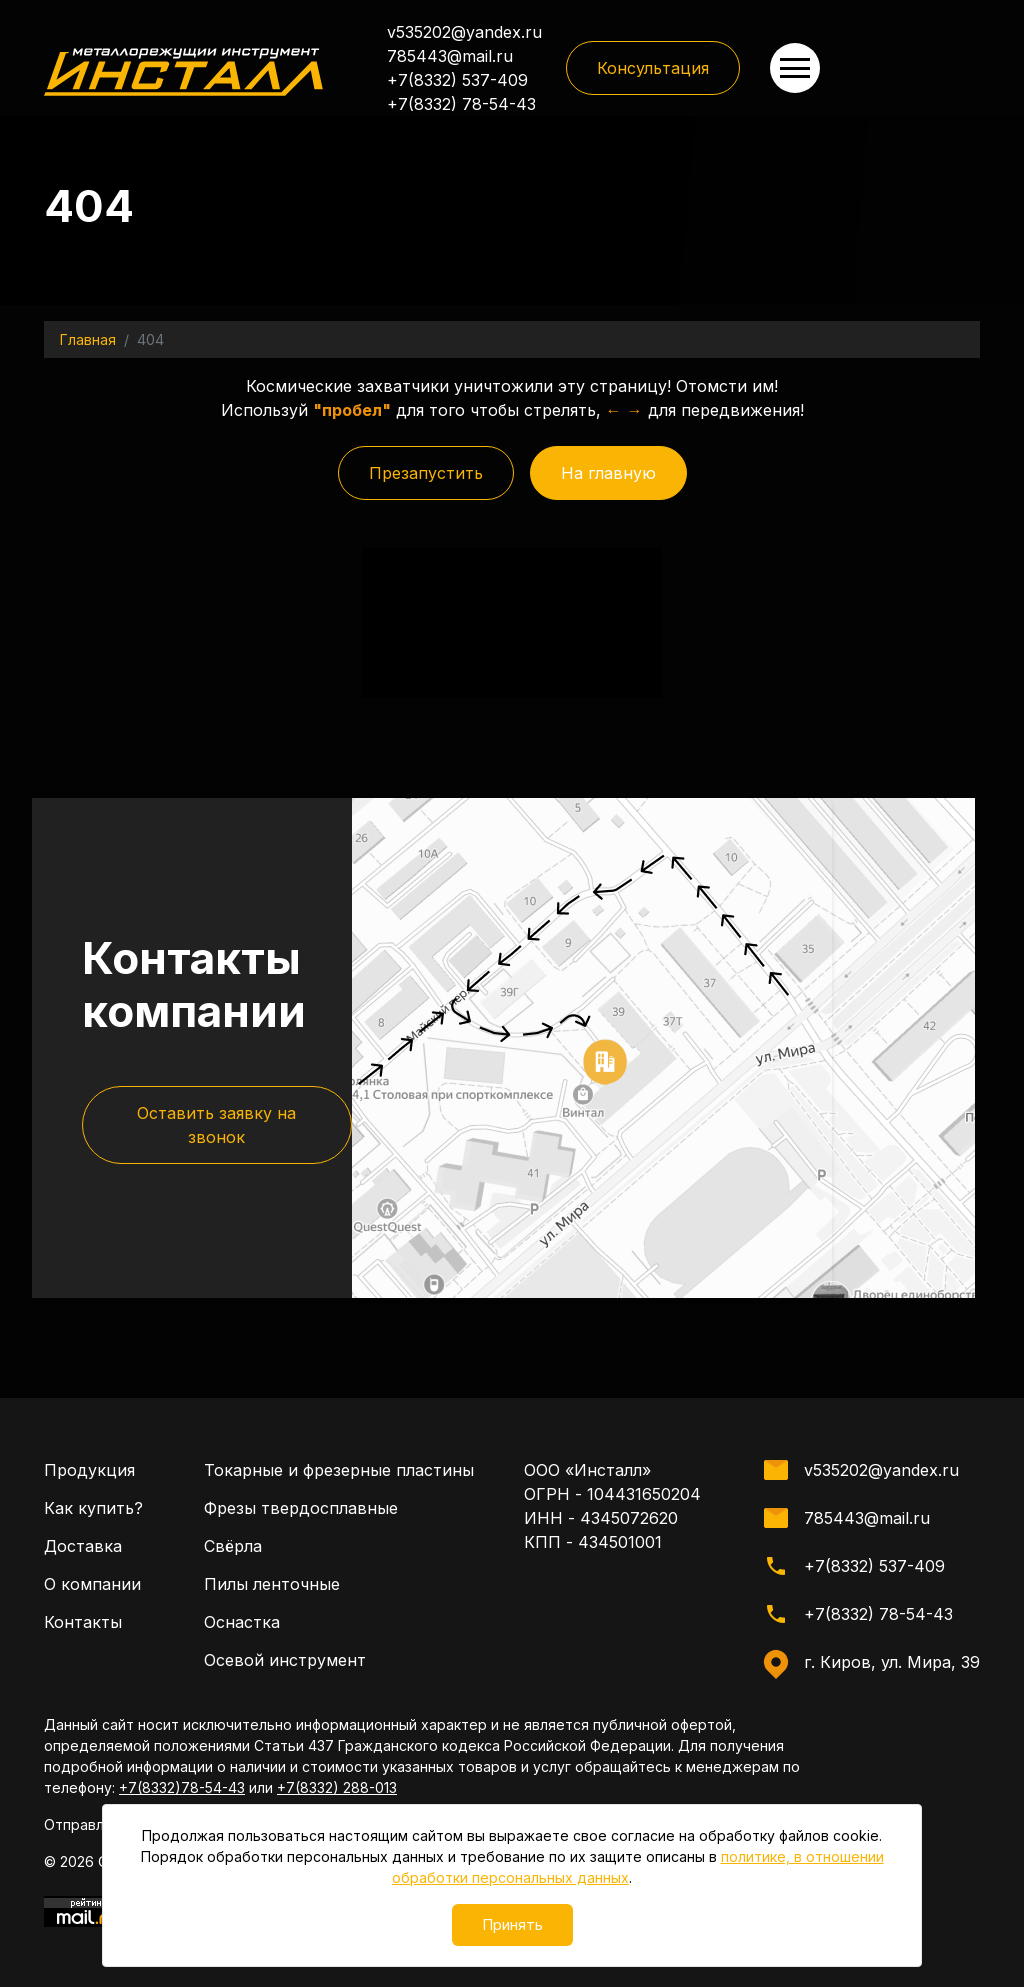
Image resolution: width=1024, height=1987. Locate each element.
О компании (92, 1651)
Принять (512, 1924)
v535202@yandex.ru (464, 32)
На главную (608, 473)
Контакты (83, 1689)
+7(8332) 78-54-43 (461, 104)
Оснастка (242, 1689)
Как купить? (93, 1575)
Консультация (653, 68)
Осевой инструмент (285, 1727)
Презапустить (426, 473)
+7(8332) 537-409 (457, 80)
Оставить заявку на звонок (216, 1368)
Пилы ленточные (272, 1651)
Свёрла (233, 1613)
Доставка (83, 1613)
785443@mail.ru (450, 56)
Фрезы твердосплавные (301, 1575)
